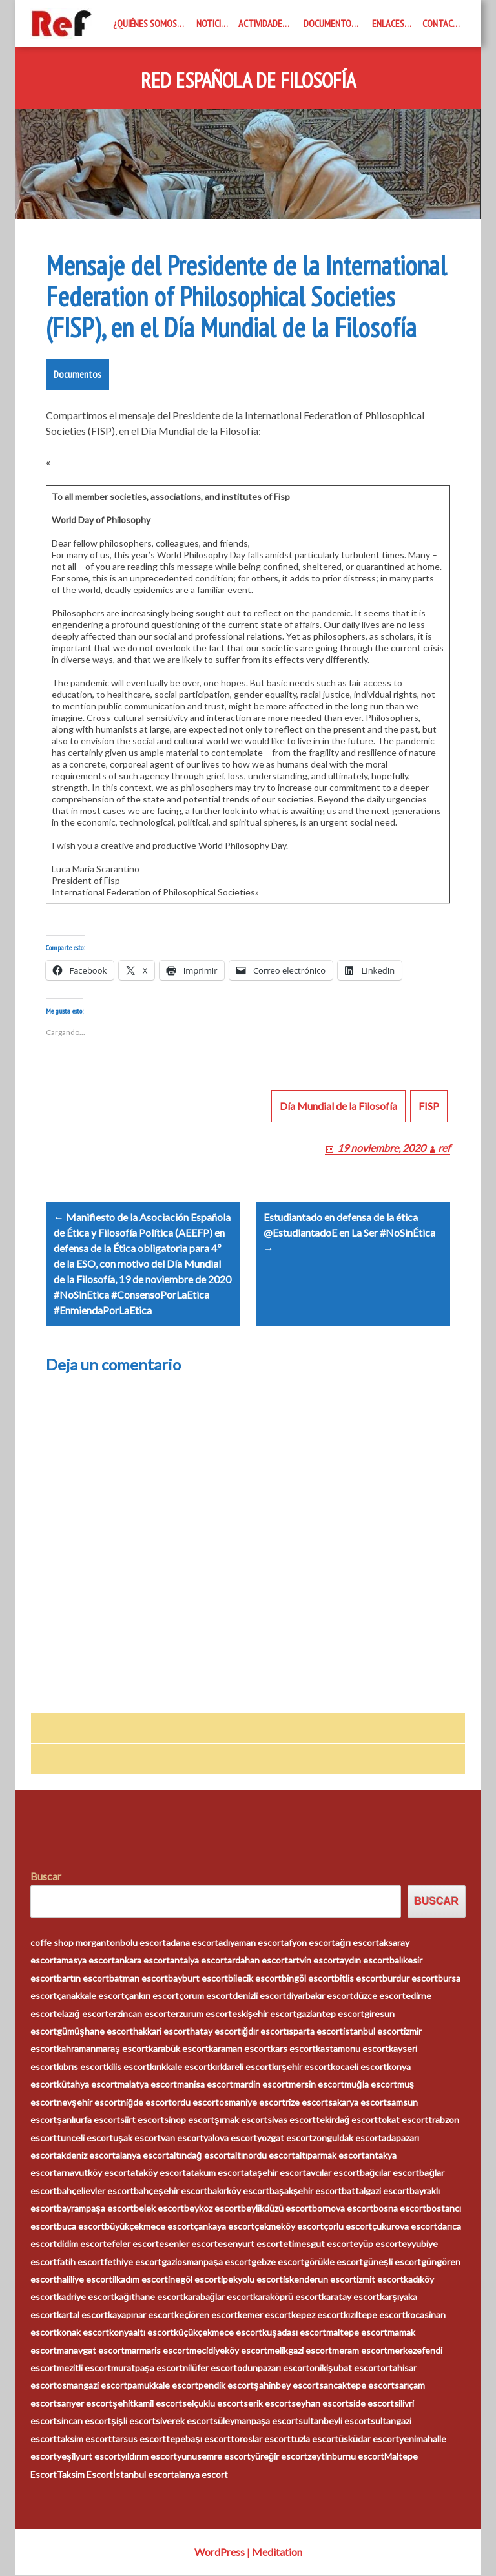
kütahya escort (87, 2084)
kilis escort (128, 2066)
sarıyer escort (84, 2403)
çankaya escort (224, 2226)
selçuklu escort (212, 2403)
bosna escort (399, 2208)
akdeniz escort (86, 2155)
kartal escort (82, 2314)
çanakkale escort (91, 1996)
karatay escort (351, 2297)
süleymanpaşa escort (256, 2421)
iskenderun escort (319, 2279)
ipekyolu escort (252, 2279)
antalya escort (198, 1960)
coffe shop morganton (75, 1943)
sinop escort (189, 2120)
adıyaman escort (251, 1943)
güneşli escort (392, 2261)
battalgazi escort (375, 2190)
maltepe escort (357, 2332)
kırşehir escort (301, 2066)
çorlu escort (348, 2226)
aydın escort (364, 1960)
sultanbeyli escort (334, 2421)
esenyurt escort (250, 2244)
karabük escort (179, 2049)
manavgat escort (91, 2350)
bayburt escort (198, 1978)
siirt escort (142, 2120)
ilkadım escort (140, 2279)
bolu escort (143, 1943)
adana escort (192, 1943)
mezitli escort (84, 2368)
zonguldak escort (347, 2137)
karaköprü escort (287, 2297)
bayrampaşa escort (95, 2208)
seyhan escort (320, 2403)
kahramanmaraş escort (103, 2049)
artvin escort (314, 1960)
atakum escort (215, 2173)
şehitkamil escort (147, 2403)
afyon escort (309, 1943)
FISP (428, 1106)
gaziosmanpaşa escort (206, 2261)
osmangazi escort (92, 2385)
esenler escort (188, 2244)
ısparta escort (315, 2031)
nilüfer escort (210, 2368)
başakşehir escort (305, 2190)
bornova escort (342, 2208)
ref (444, 1148)
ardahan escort (257, 1960)
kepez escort (317, 2314)
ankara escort (142, 1960)
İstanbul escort (143, 2474)
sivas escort (291, 2120)
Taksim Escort (85, 2474)
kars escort (293, 2049)
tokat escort (403, 2120)
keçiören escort (206, 2314)
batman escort (138, 1978)
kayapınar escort (141, 2314)
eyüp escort (377, 2244)
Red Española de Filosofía (248, 80)
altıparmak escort (330, 2155)
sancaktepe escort (357, 2385)
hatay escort (215, 2031)
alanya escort (142, 2155)
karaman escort (240, 2049)
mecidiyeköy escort (228, 2350)
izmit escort (380, 2279)
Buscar (45, 1876)
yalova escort (230, 2137)
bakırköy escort (238, 2190)
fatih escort (80, 2261)
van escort (182, 2137)
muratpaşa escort (147, 2368)
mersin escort (316, 2084)
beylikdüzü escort (276, 2208)
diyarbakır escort (319, 1996)
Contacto (443, 23)
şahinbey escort (286, 2385)
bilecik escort (255, 1978)
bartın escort (83, 1978)
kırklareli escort (241, 2066)
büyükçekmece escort (149, 2226)
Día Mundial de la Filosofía (338, 1106)
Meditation (277, 2552)
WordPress (219, 2552)
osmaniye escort (252, 2102)
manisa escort (205, 2084)
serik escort (267, 2403)
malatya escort (147, 2084)
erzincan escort (139, 2013)
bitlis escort (358, 1978)
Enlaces (388, 23)
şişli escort (133, 2421)
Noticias (213, 23)
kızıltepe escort (375, 2314)
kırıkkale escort (180, 2066)
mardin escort (261, 2084)
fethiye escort (132, 2261)
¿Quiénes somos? (147, 23)
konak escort (83, 2332)
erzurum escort (201, 2013)
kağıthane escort (148, 2297)
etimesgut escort (318, 2244)
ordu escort (195, 2102)
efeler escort (133, 2244)
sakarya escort (357, 2102)
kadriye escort (85, 2297)
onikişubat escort (344, 2368)
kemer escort (264, 2314)
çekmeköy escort (289, 2226)
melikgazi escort (299, 2350)
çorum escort (205, 1996)
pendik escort (226, 2385)
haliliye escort (84, 2279)
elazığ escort (82, 2013)
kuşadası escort (294, 2332)
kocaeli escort (359, 2066)
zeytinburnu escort (345, 2456)
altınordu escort (263, 2155)
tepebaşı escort (198, 2438)
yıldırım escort (149, 2456)
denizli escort (259, 1996)
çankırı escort (152, 1996)
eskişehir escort (264, 2013)
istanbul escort (373, 2031)
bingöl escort (308, 1978)
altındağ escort (200, 2155)
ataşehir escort (275, 2173)
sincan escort (84, 2421)
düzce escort (379, 1996)
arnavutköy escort (93, 2173)
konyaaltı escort (141, 2332)
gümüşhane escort (95, 2031)
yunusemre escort (214, 2456)
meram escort (360, 2350)
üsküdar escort (368, 2438)
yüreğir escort (279, 2456)
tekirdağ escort (347, 2120)
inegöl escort (194, 2279)
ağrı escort (357, 1943)
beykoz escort (212, 2208)
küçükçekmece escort (218, 2332)
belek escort (159, 2208)
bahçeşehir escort (170, 2190)
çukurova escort (404, 2226)
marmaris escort (157, 2350)
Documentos (330, 23)
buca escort (81, 2226)
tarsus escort (139, 2438)
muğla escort (370, 2084)
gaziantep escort (330, 2013)
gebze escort (277, 2261)
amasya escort (86, 1960)
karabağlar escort (218, 2297)
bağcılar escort (390, 2173)
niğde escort (146, 2102)
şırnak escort (240, 2120)
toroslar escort (261, 2438)
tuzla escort (314, 2438)
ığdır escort (264, 2031)
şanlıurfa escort (88, 2120)
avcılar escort (333, 2173)
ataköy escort (158, 2173)
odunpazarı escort (273, 2368)
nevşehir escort (89, 2102)
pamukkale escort (162, 2385)
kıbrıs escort (82, 2066)
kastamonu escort (352, 2049)
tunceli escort (85, 2137)
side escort (371, 2403)
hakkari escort (161, 2031)
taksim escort (84, 2438)
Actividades (262, 23)
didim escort (82, 2244)
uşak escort (137, 2137)
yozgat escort (285, 2137)
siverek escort (184, 2421)
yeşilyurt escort (89, 2456)
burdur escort (410, 1978)
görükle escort (333, 2261)
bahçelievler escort (95, 2190)
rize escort (306, 2102)
